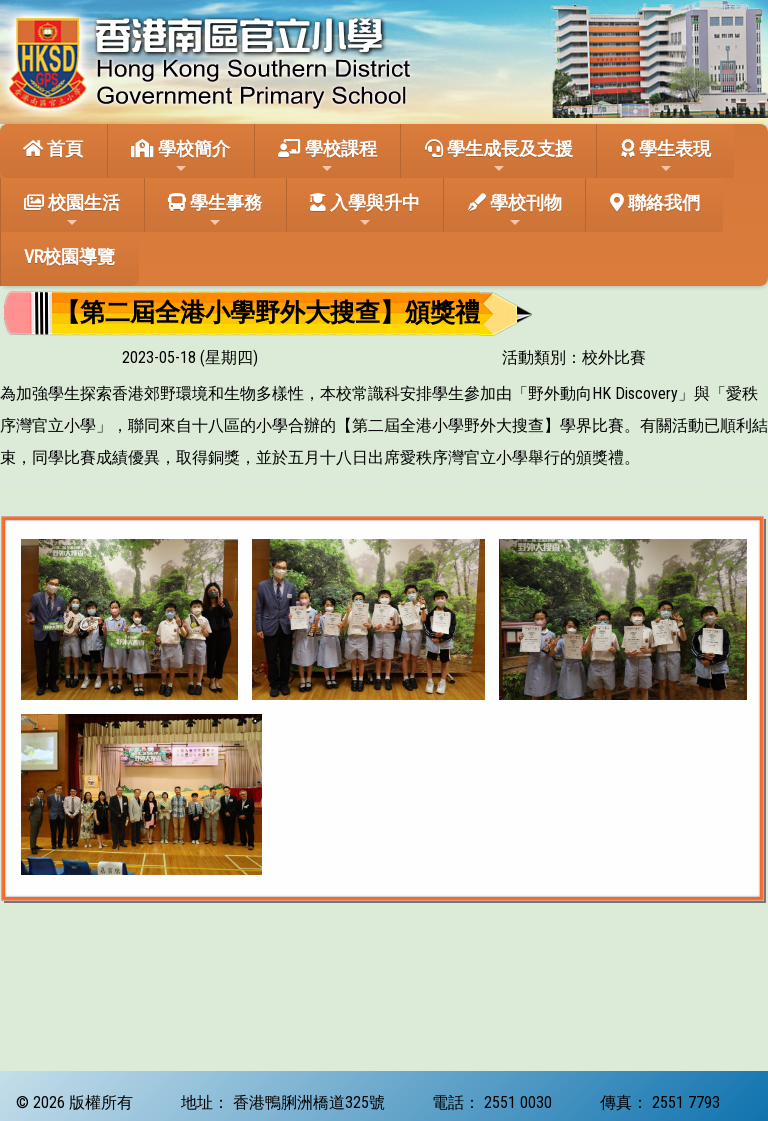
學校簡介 (180, 157)
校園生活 (72, 211)
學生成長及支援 (499, 157)
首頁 (53, 148)
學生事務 (215, 211)
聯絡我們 (655, 202)
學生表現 (666, 157)
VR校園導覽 (69, 256)
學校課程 (327, 157)
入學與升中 (365, 211)
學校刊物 (515, 211)
